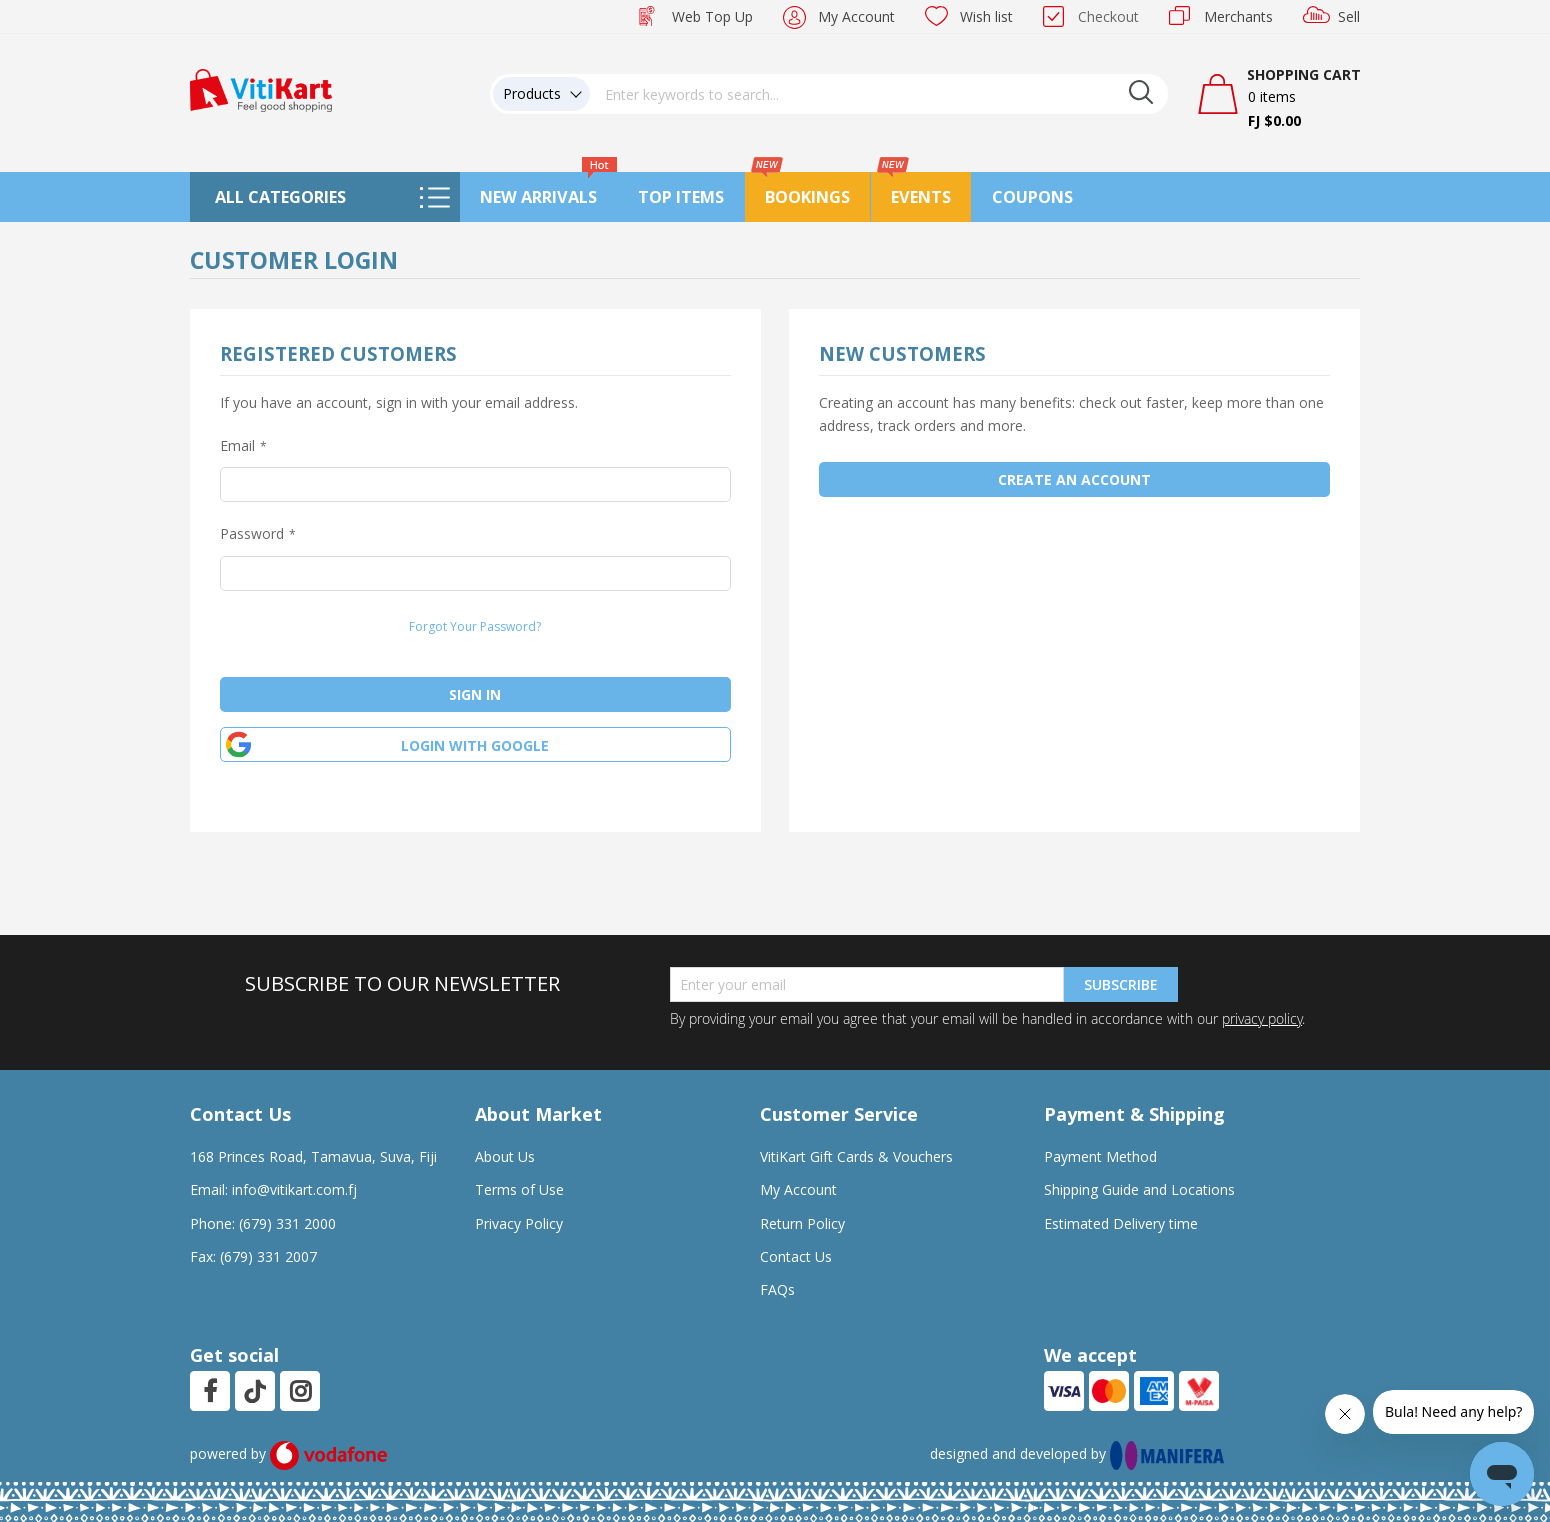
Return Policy (802, 1223)
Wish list (986, 16)
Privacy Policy (519, 1223)
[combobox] (879, 94)
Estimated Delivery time (1121, 1223)
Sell (1349, 16)
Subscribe (1121, 984)
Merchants (1238, 16)
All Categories (280, 197)
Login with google (475, 745)
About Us (505, 1156)
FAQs (777, 1289)
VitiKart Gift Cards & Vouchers (856, 1156)
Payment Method (1100, 1156)
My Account (856, 16)
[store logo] (261, 88)
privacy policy (1262, 1018)
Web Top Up (712, 16)
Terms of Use (519, 1189)
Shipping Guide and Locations (1139, 1189)
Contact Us (796, 1256)
